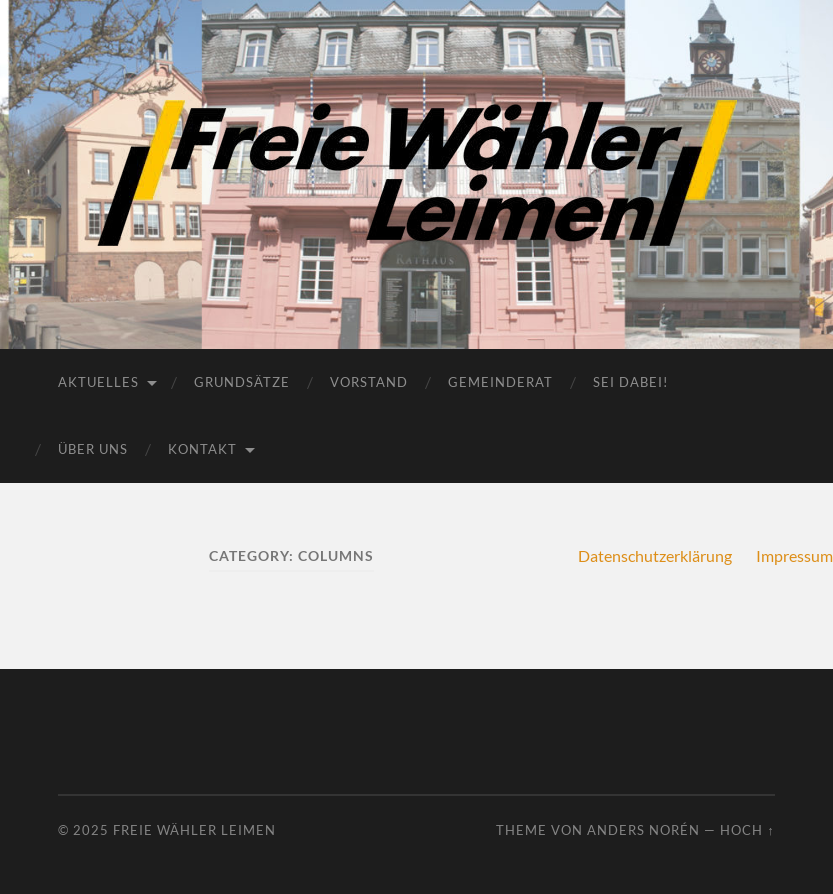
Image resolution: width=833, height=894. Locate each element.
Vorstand (369, 382)
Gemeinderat (500, 382)
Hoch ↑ (747, 830)
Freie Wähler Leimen (194, 830)
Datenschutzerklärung (655, 555)
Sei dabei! (630, 382)
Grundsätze (242, 382)
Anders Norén (643, 830)
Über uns (93, 449)
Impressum (794, 555)
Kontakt (202, 449)
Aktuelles (98, 382)
